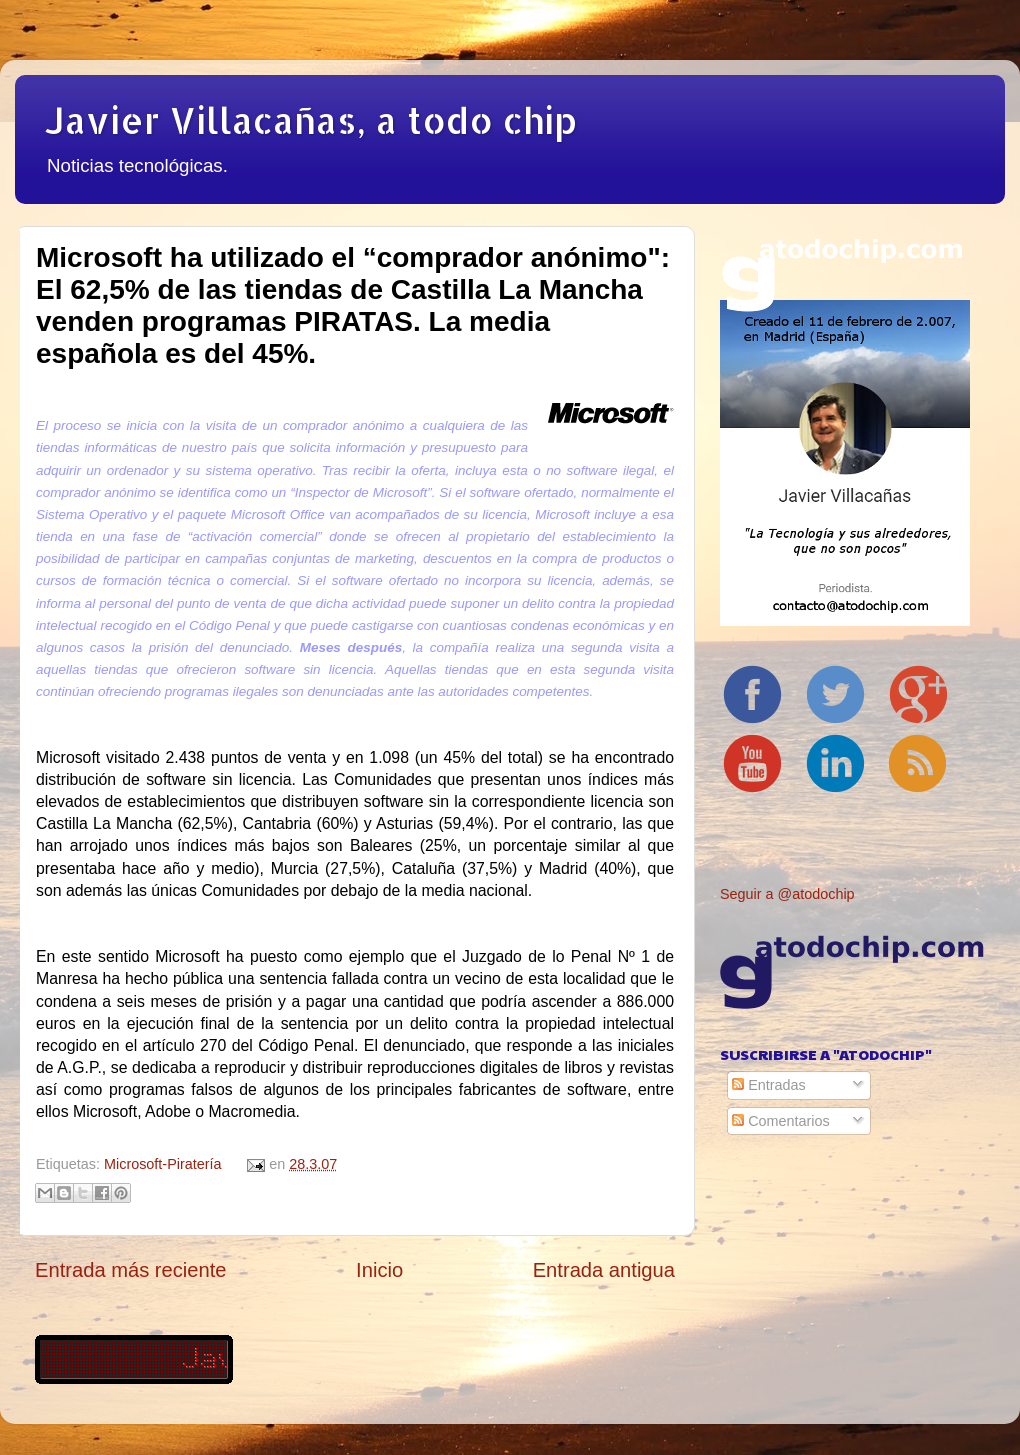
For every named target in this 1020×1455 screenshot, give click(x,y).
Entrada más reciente (131, 1270)
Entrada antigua (604, 1270)
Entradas (769, 1085)
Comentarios (781, 1121)
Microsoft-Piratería (163, 1164)
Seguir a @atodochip (787, 894)
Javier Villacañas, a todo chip (311, 120)
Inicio (379, 1270)
